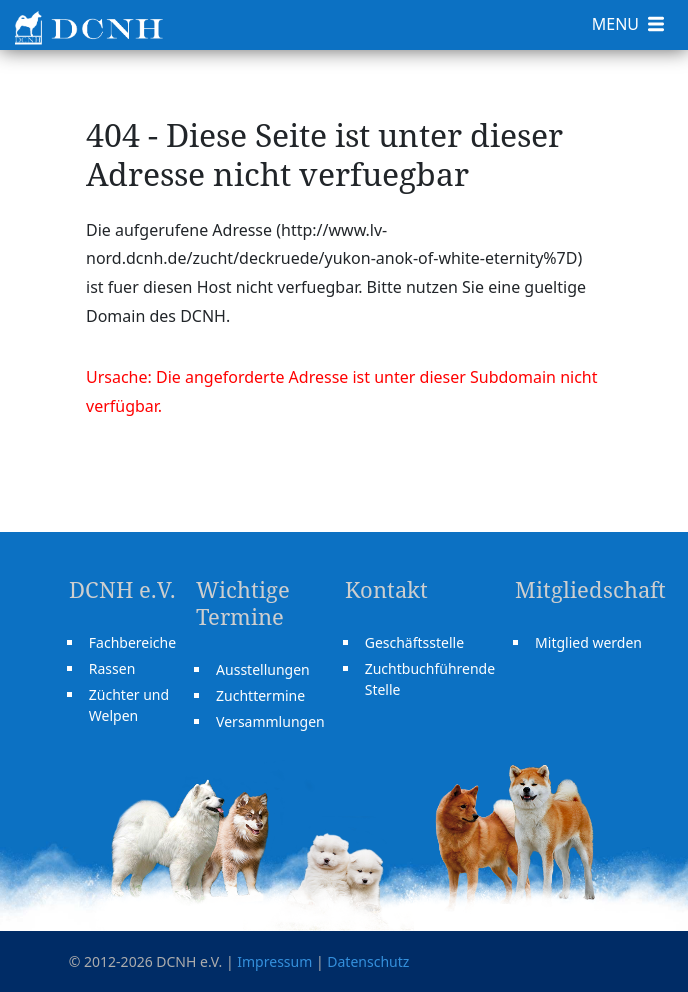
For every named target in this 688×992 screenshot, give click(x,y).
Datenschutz (368, 961)
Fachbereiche (132, 642)
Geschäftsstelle (414, 642)
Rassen (112, 668)
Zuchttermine (260, 695)
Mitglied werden (588, 642)
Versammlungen (270, 721)
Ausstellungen (263, 669)
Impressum (274, 961)
